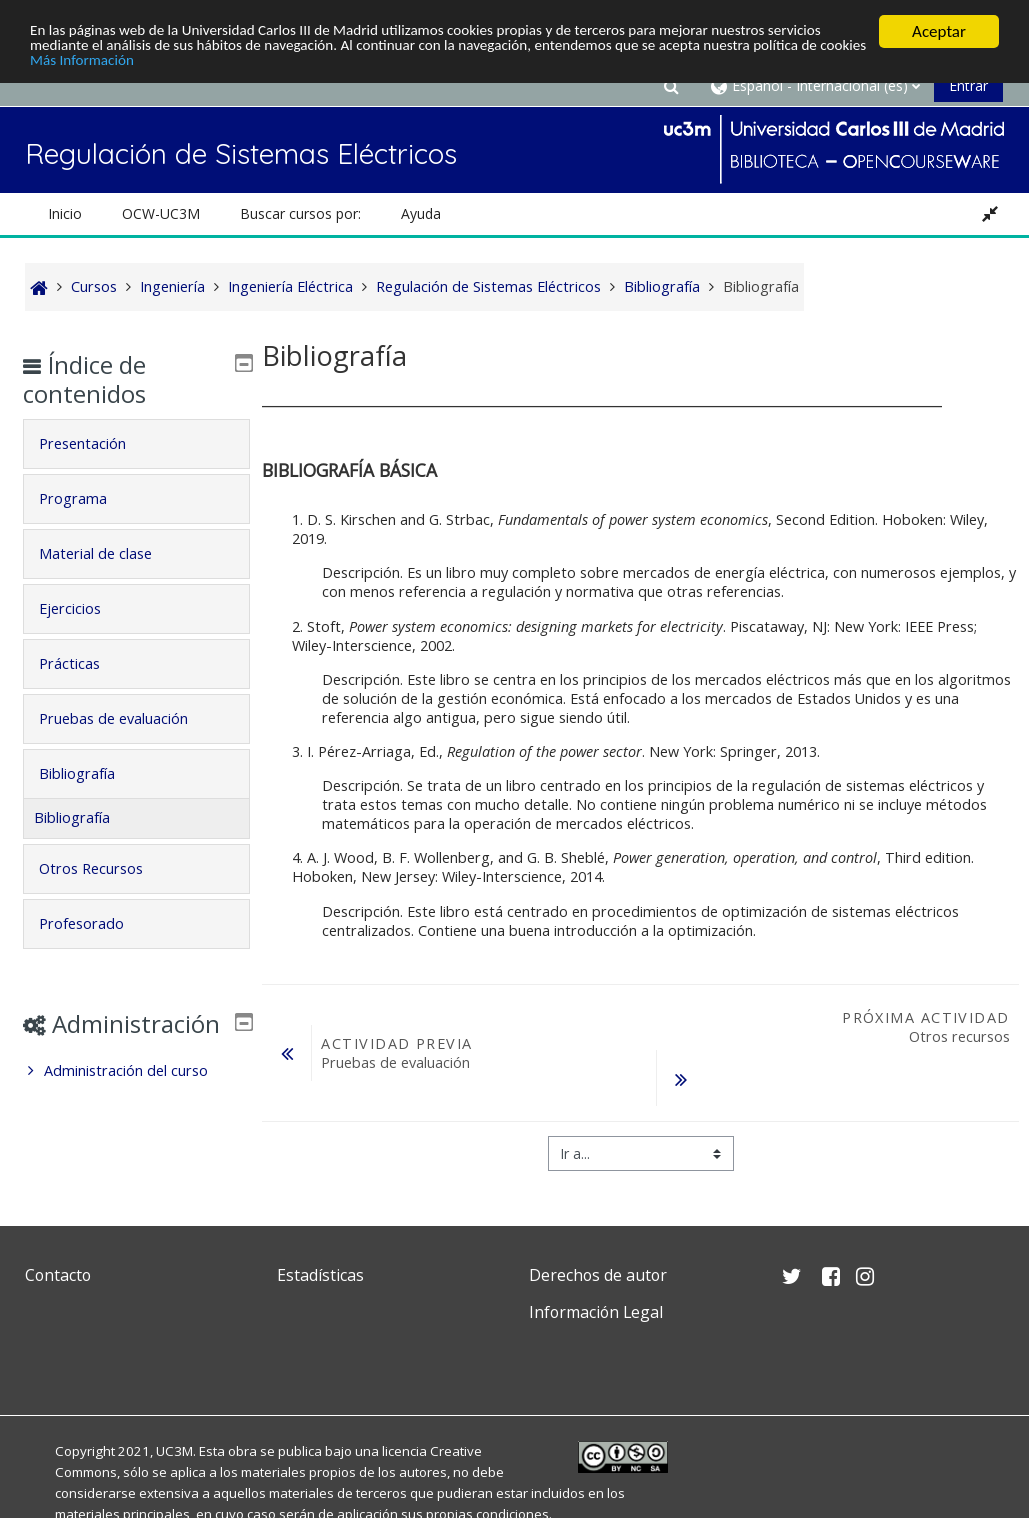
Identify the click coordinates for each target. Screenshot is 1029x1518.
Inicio (65, 213)
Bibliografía (92, 773)
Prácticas (84, 663)
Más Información (275, 66)
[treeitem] (136, 1100)
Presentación (97, 443)
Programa (88, 498)
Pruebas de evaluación (128, 718)
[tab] (136, 444)
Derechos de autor (598, 1275)
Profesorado (96, 923)
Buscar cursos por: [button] (300, 213)
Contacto (58, 1275)
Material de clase (110, 553)
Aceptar (939, 31)
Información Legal (596, 1312)
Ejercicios (85, 608)
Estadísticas (320, 1275)
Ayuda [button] (421, 213)
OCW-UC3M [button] (161, 213)
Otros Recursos (106, 868)
